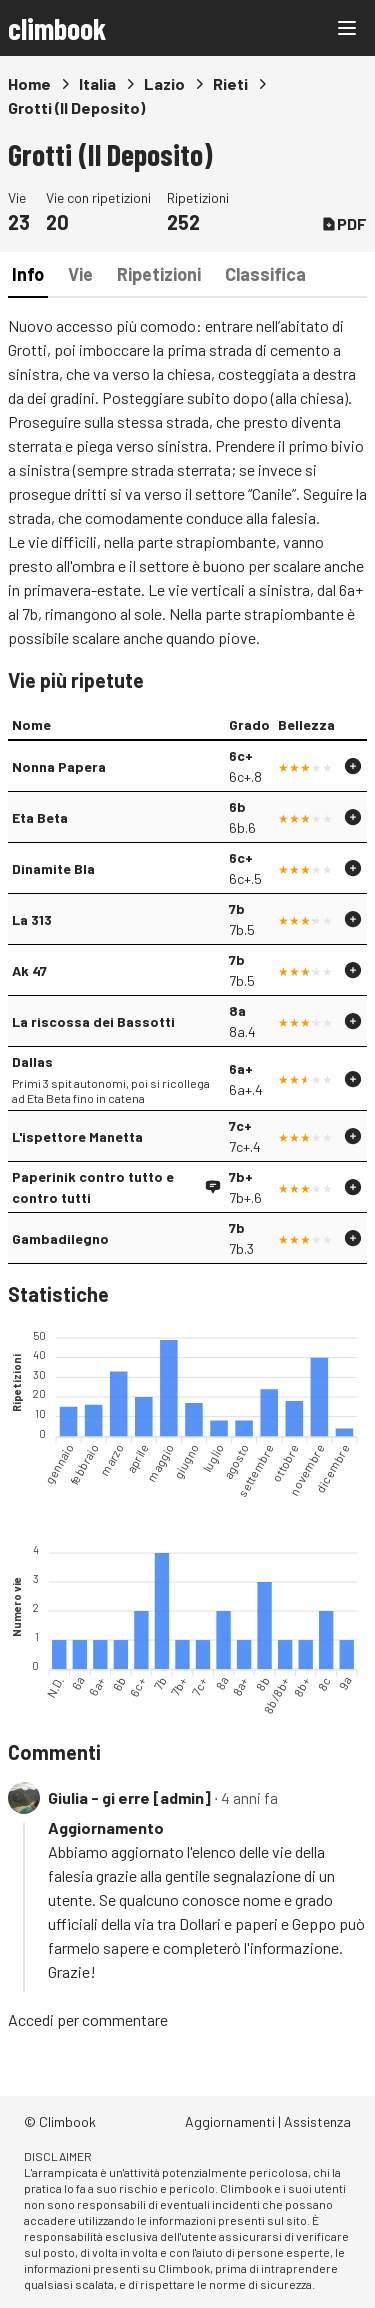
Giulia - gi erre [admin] (129, 1797)
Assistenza (317, 2121)
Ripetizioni (159, 274)
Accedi (31, 2019)
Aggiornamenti (230, 2121)
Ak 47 (29, 970)
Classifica (265, 274)
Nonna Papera (59, 766)
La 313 (32, 919)
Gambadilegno (60, 1238)
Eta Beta (40, 817)
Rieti (230, 83)
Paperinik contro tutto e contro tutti (93, 1187)
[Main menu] (347, 28)
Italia (97, 83)
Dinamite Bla (53, 868)
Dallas (32, 1061)
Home (29, 83)
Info (28, 274)
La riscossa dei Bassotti (93, 1021)
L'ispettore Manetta (77, 1136)
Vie (80, 274)
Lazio (164, 83)
